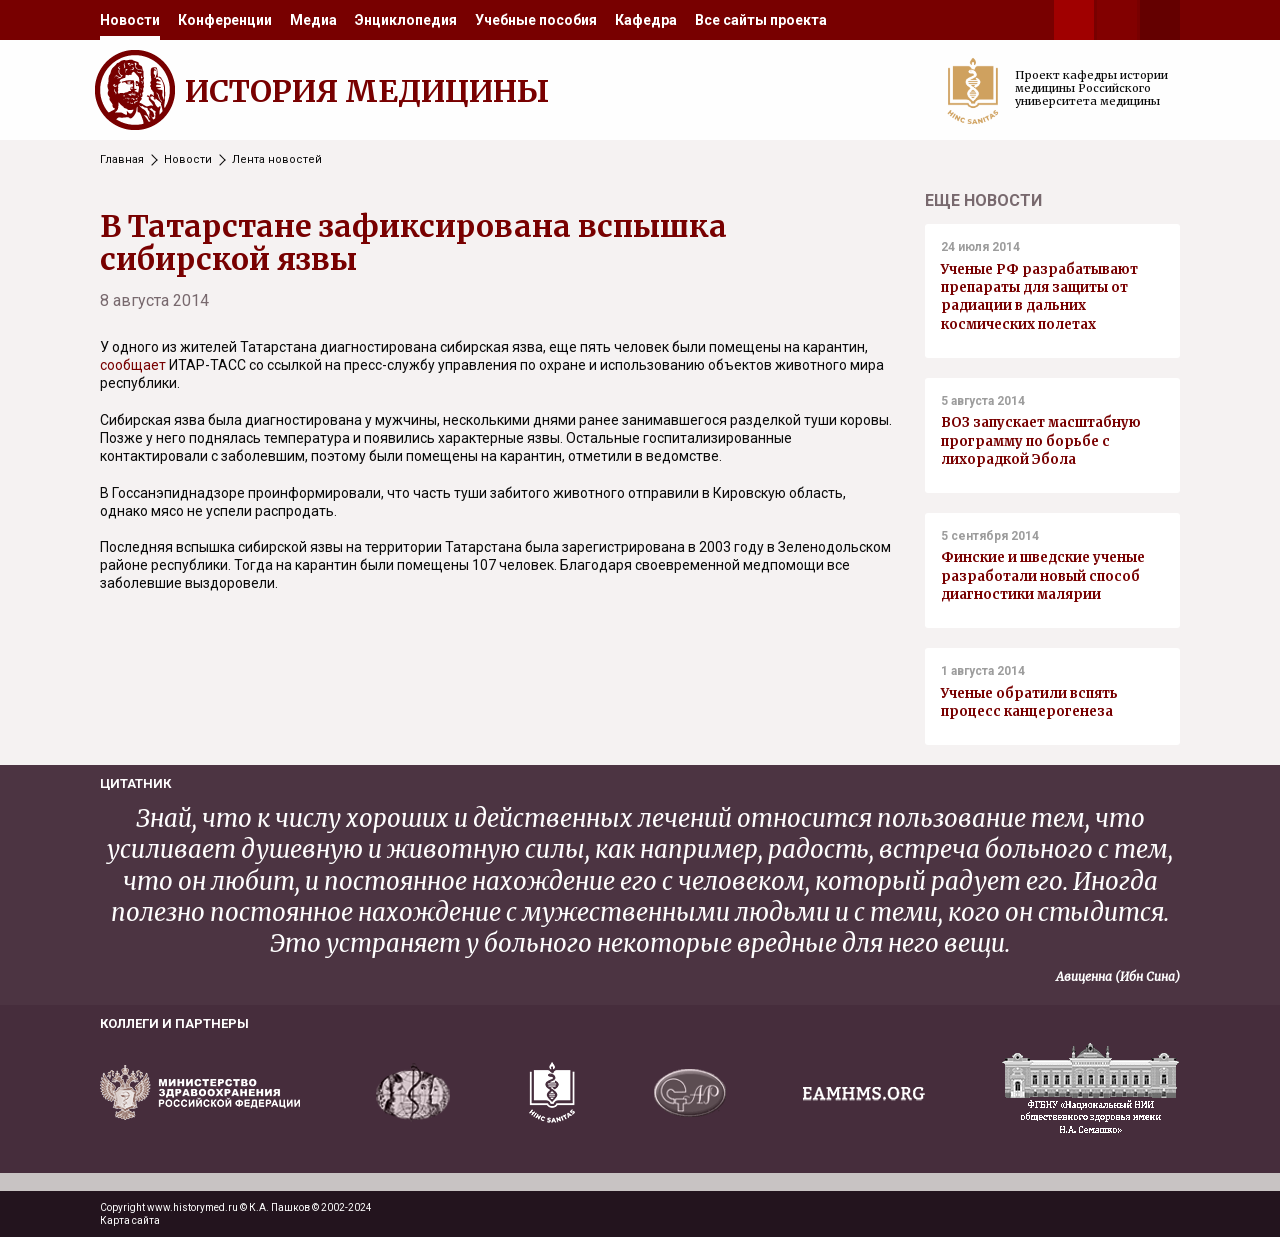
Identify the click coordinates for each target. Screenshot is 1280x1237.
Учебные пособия (536, 20)
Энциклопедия (406, 20)
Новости (130, 20)
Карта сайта (130, 1220)
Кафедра (646, 20)
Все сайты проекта (761, 20)
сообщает (134, 365)
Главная (122, 159)
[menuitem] (130, 20)
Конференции (225, 20)
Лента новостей (277, 159)
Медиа (313, 20)
